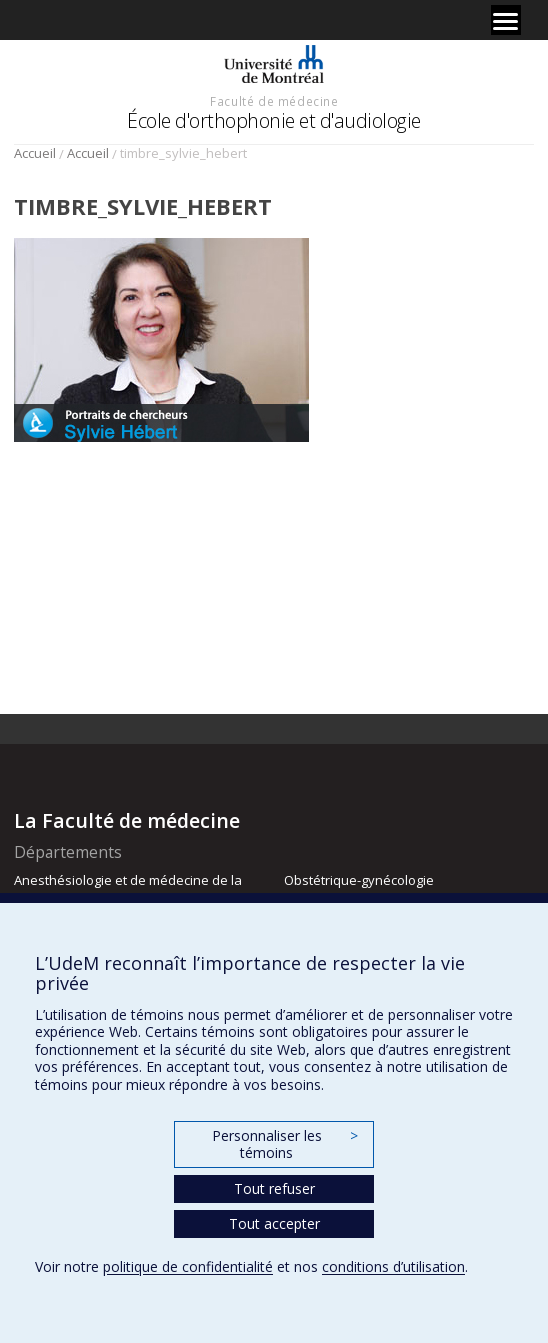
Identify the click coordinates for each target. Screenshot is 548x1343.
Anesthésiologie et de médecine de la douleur (128, 889)
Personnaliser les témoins (285, 1144)
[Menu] (506, 20)
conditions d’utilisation (393, 1266)
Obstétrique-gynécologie (359, 880)
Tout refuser (274, 1188)
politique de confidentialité (188, 1266)
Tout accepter (274, 1223)
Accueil (35, 153)
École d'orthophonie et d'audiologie (274, 120)
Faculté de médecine (274, 101)
